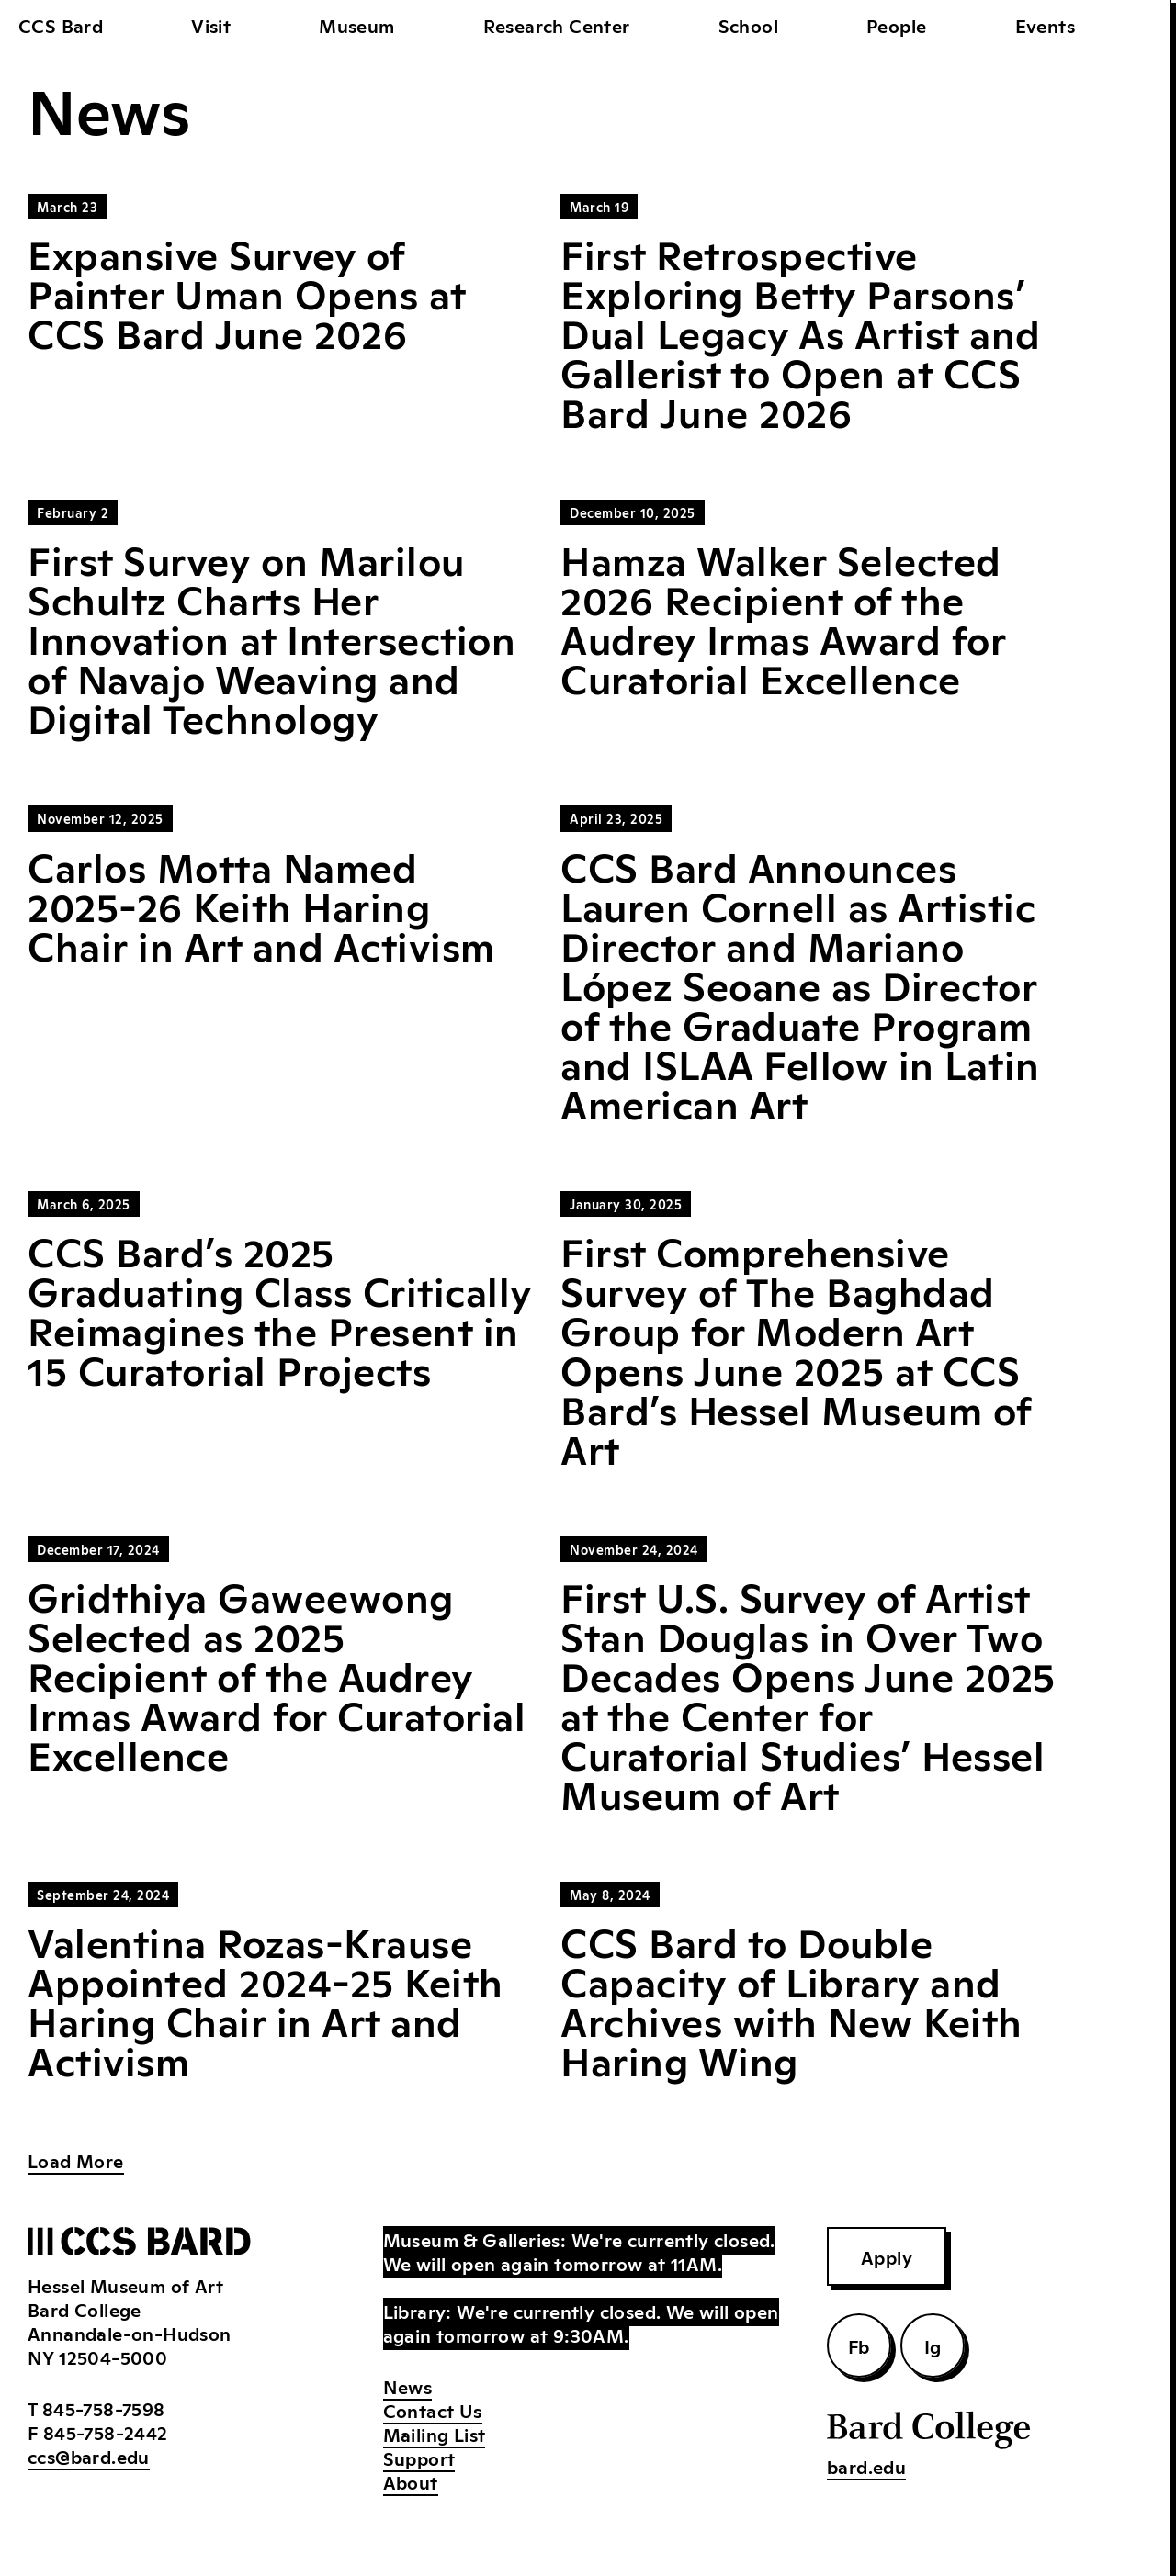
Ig (933, 2345)
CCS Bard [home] (60, 25)
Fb (859, 2345)
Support (419, 2457)
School (748, 25)
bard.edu (866, 2466)
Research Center (556, 25)
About (410, 2481)
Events (1045, 25)
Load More (76, 2160)
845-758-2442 (105, 2432)
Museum (356, 25)
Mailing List (434, 2434)
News (408, 2386)
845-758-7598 (103, 2408)
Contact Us (432, 2410)
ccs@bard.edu (89, 2456)
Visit (211, 25)
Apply (886, 2256)
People (896, 25)
